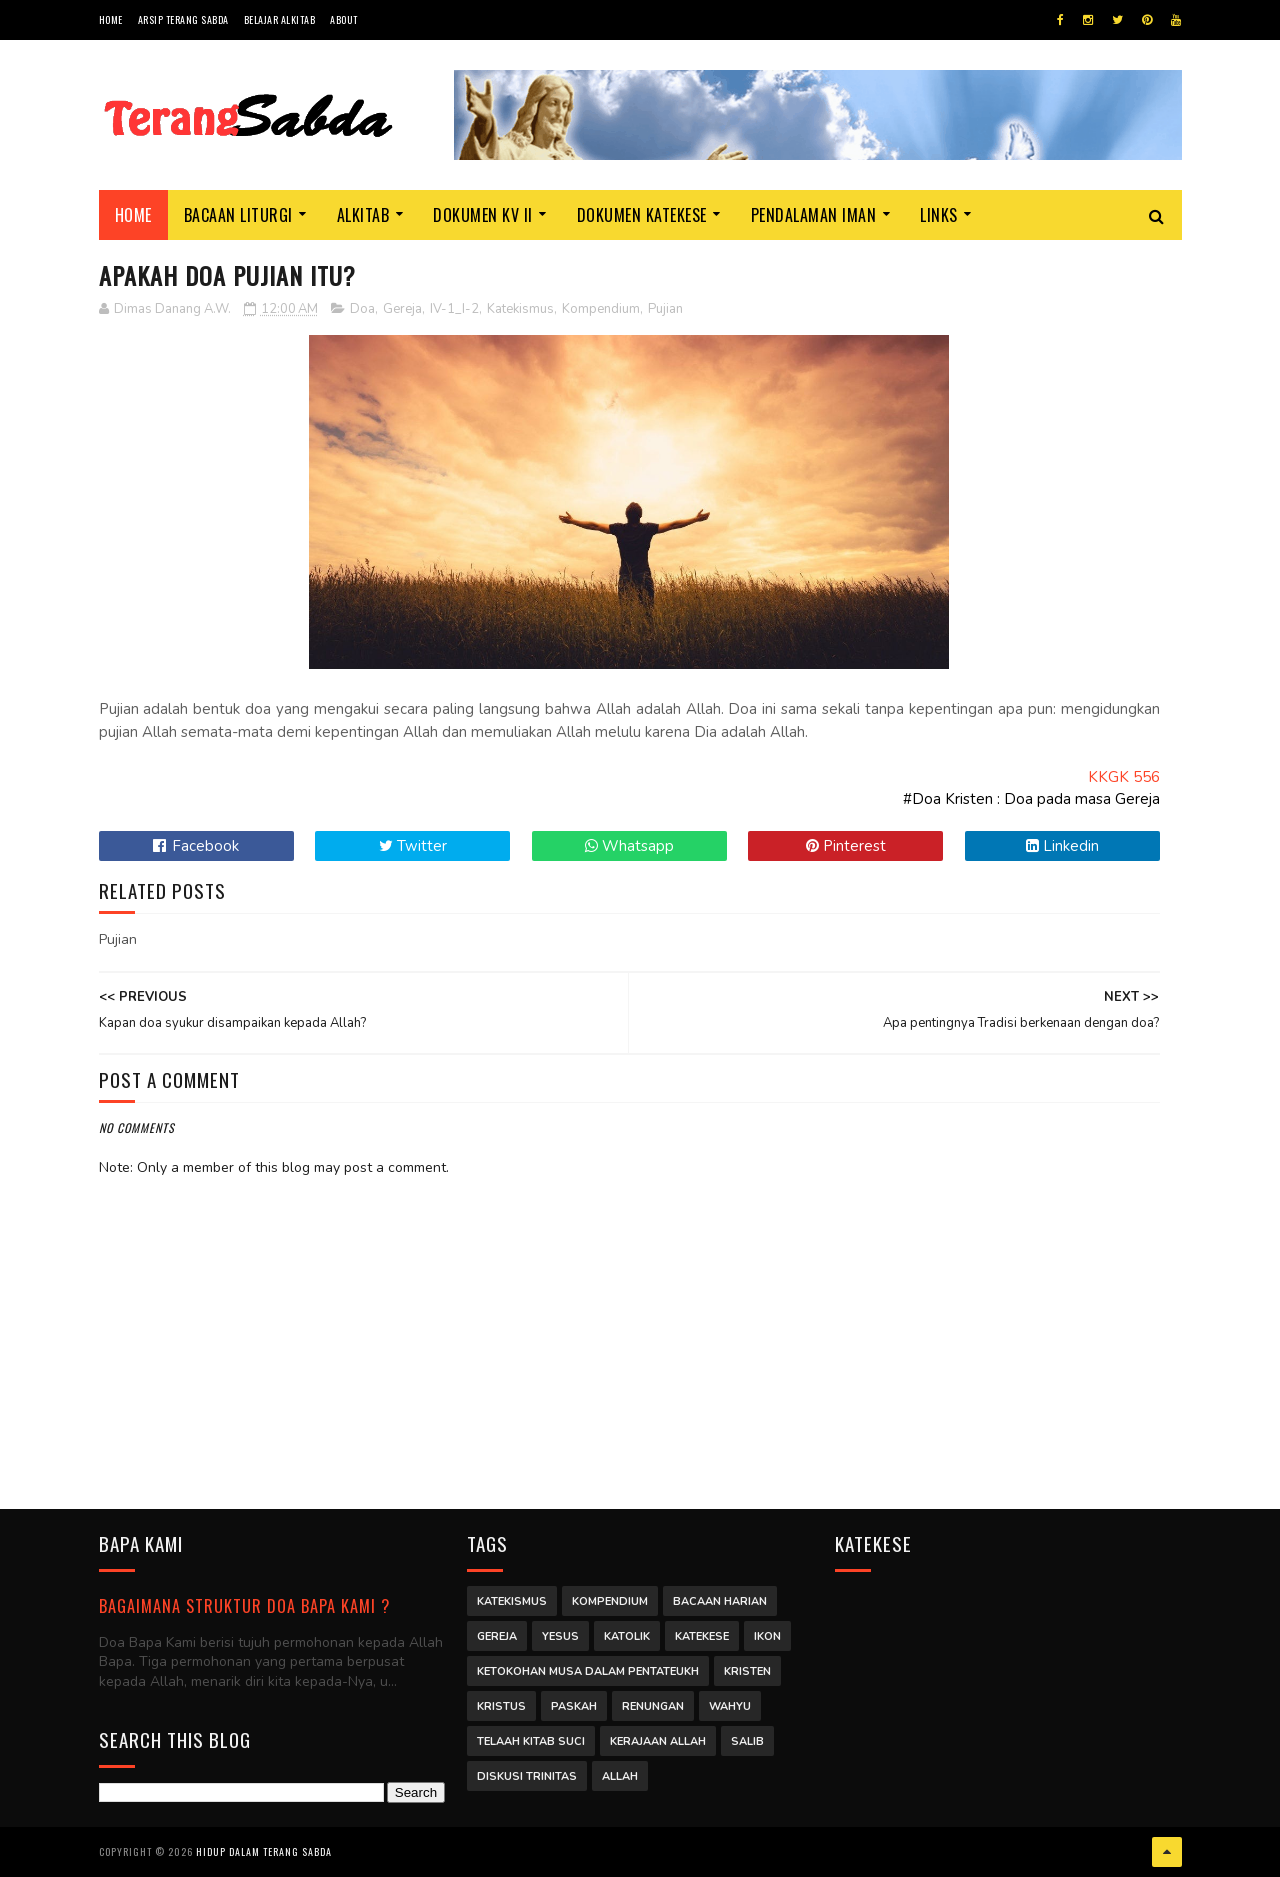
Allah (620, 1776)
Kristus (501, 1706)
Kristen (747, 1671)
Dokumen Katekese (642, 215)
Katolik (627, 1636)
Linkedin (1062, 846)
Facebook (196, 846)
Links (939, 215)
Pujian (665, 309)
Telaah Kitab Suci (531, 1741)
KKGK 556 (1124, 777)
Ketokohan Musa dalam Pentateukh (588, 1671)
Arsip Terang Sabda (183, 19)
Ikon (767, 1636)
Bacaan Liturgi (238, 215)
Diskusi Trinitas (527, 1776)
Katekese (702, 1636)
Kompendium (601, 309)
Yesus (560, 1636)
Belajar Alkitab (280, 19)
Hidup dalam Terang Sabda (264, 1851)
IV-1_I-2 (454, 309)
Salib (747, 1741)
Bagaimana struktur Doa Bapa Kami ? (244, 1605)
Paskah (574, 1706)
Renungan (653, 1706)
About (344, 19)
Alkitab (363, 215)
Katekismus (520, 309)
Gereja (402, 309)
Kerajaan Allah (658, 1741)
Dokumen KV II (483, 215)
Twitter (413, 846)
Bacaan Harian (720, 1601)
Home (111, 19)
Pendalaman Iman (814, 215)
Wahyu (730, 1706)
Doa (362, 309)
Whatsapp (629, 846)
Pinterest (846, 846)
